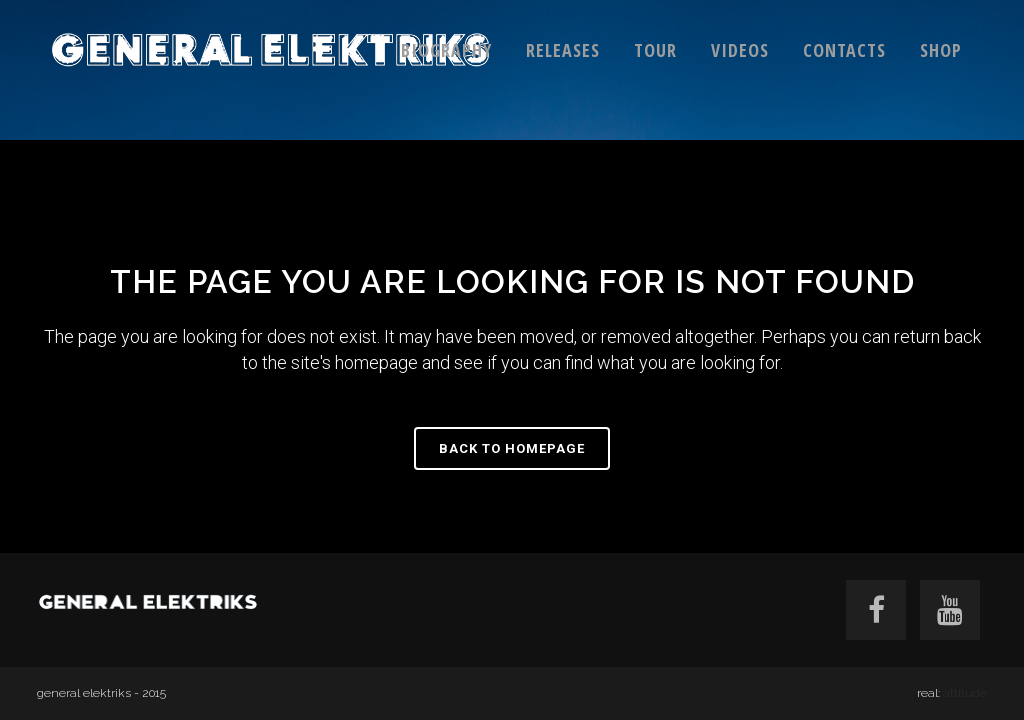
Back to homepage (512, 448)
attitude (965, 693)
